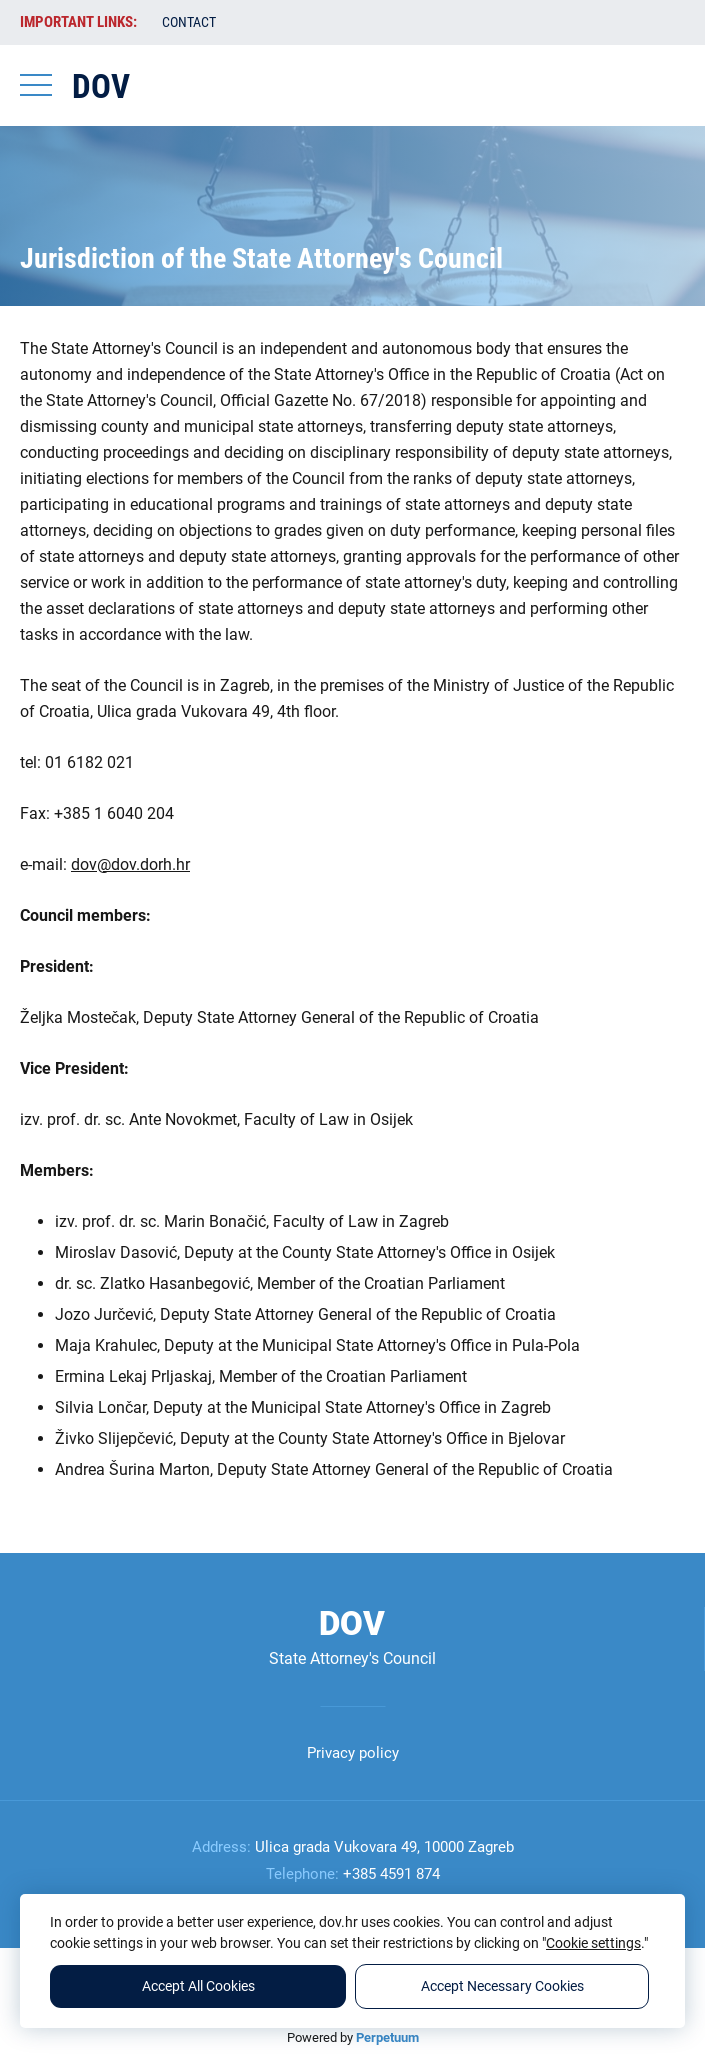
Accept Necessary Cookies (502, 1986)
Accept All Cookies (198, 1986)
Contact (189, 22)
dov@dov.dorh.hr (130, 864)
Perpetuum (387, 2037)
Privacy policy (353, 1753)
